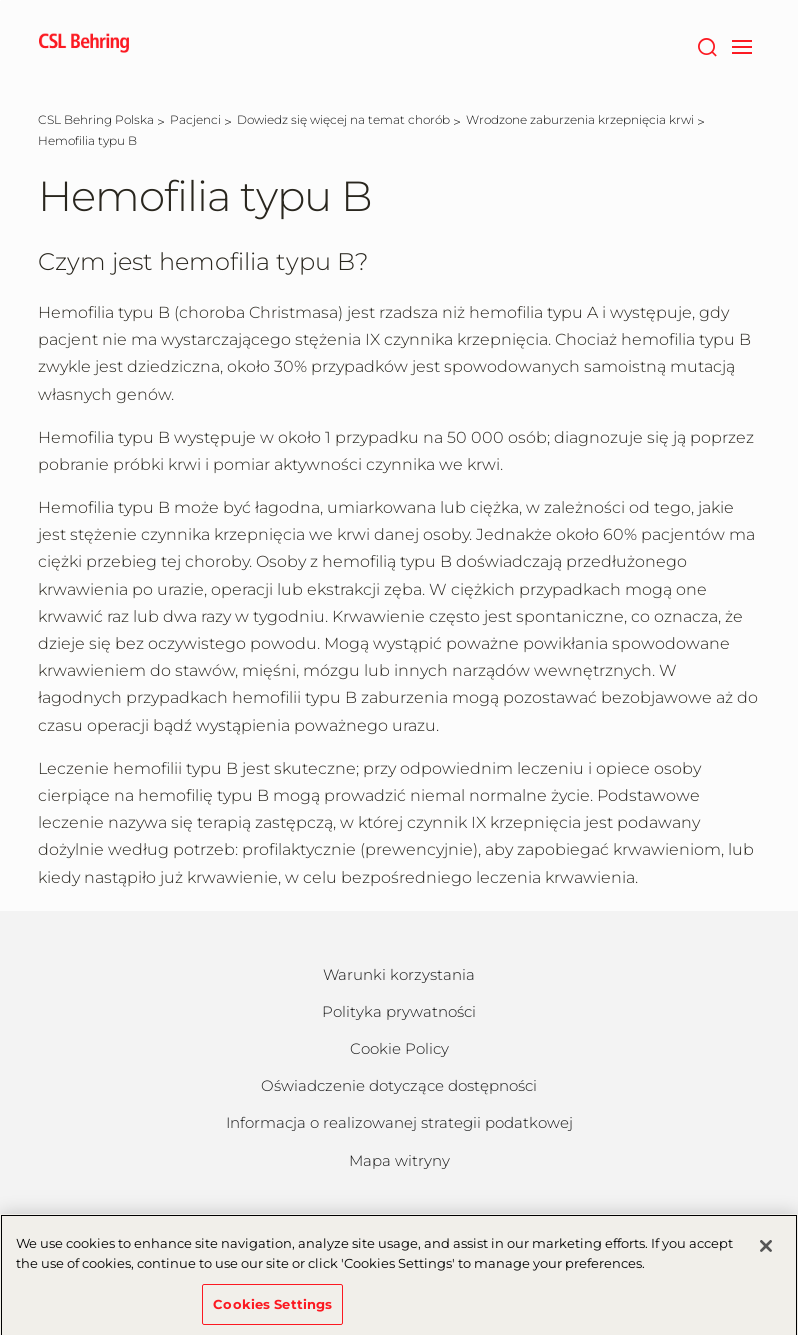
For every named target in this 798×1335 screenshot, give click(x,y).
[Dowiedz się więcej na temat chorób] (343, 119)
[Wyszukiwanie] (706, 45)
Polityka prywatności (399, 1011)
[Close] (766, 1251)
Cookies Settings (272, 1308)
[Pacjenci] (195, 119)
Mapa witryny (399, 1160)
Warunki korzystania (399, 974)
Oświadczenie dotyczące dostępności (399, 1085)
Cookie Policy (399, 1048)
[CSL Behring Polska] (96, 119)
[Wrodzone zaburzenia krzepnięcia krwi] (580, 119)
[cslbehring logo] (84, 45)
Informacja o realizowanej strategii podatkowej (399, 1122)
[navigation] (741, 45)
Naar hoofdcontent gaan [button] (0, 0)
